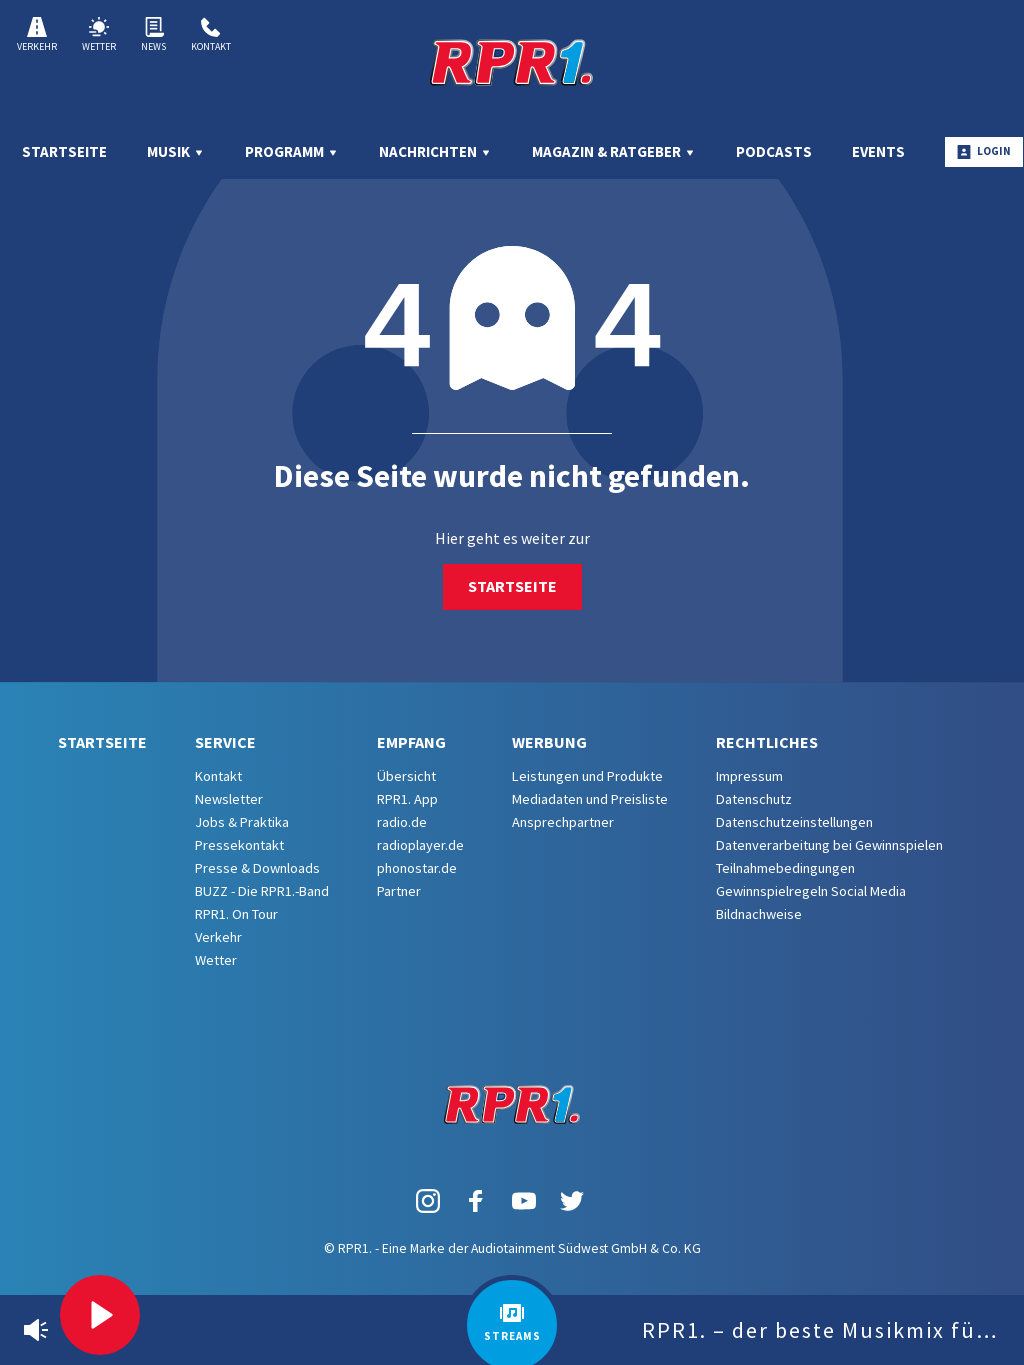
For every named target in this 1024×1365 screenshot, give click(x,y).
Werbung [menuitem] (549, 742)
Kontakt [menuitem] (218, 776)
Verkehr (37, 35)
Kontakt (211, 35)
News (153, 35)
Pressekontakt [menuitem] (239, 845)
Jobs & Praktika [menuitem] (242, 822)
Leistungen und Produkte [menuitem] (587, 776)
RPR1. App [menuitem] (407, 799)
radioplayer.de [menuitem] (420, 845)
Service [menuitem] (225, 742)
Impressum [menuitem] (749, 776)
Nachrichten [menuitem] (435, 151)
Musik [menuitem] (176, 151)
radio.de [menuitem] (402, 822)
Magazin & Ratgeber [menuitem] (614, 151)
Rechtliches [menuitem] (767, 742)
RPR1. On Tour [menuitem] (236, 914)
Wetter (99, 35)
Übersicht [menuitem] (406, 776)
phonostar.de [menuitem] (417, 868)
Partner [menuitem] (399, 891)
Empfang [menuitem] (411, 742)
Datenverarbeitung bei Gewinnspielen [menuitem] (829, 845)
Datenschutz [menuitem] (754, 799)
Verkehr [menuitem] (218, 937)
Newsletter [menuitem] (229, 799)
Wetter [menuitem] (216, 960)
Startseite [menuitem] (64, 151)
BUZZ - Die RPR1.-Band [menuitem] (262, 891)
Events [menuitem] (878, 151)
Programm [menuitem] (292, 151)
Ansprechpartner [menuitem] (563, 822)
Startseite (512, 586)
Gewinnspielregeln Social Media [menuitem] (811, 891)
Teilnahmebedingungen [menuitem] (785, 868)
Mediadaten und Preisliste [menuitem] (590, 799)
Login (984, 151)
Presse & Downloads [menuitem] (257, 868)
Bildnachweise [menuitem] (759, 914)
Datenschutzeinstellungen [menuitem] (794, 822)
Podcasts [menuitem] (774, 151)
